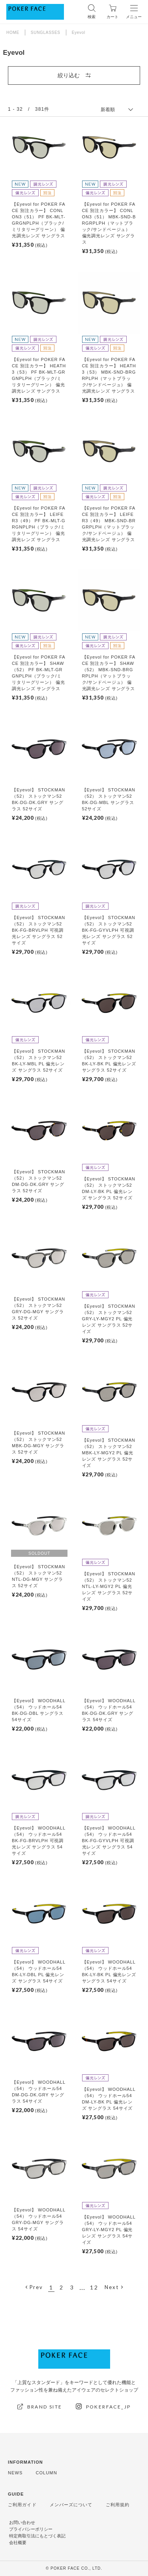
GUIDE (16, 2494)
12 (94, 2287)
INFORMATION (25, 2462)
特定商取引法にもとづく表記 (37, 2536)
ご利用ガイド (22, 2504)
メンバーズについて (71, 2504)
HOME (12, 32)
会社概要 (17, 2543)
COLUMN (46, 2472)
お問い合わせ (22, 2522)
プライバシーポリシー (30, 2529)
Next (112, 2287)
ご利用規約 (118, 2504)
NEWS (15, 2472)
